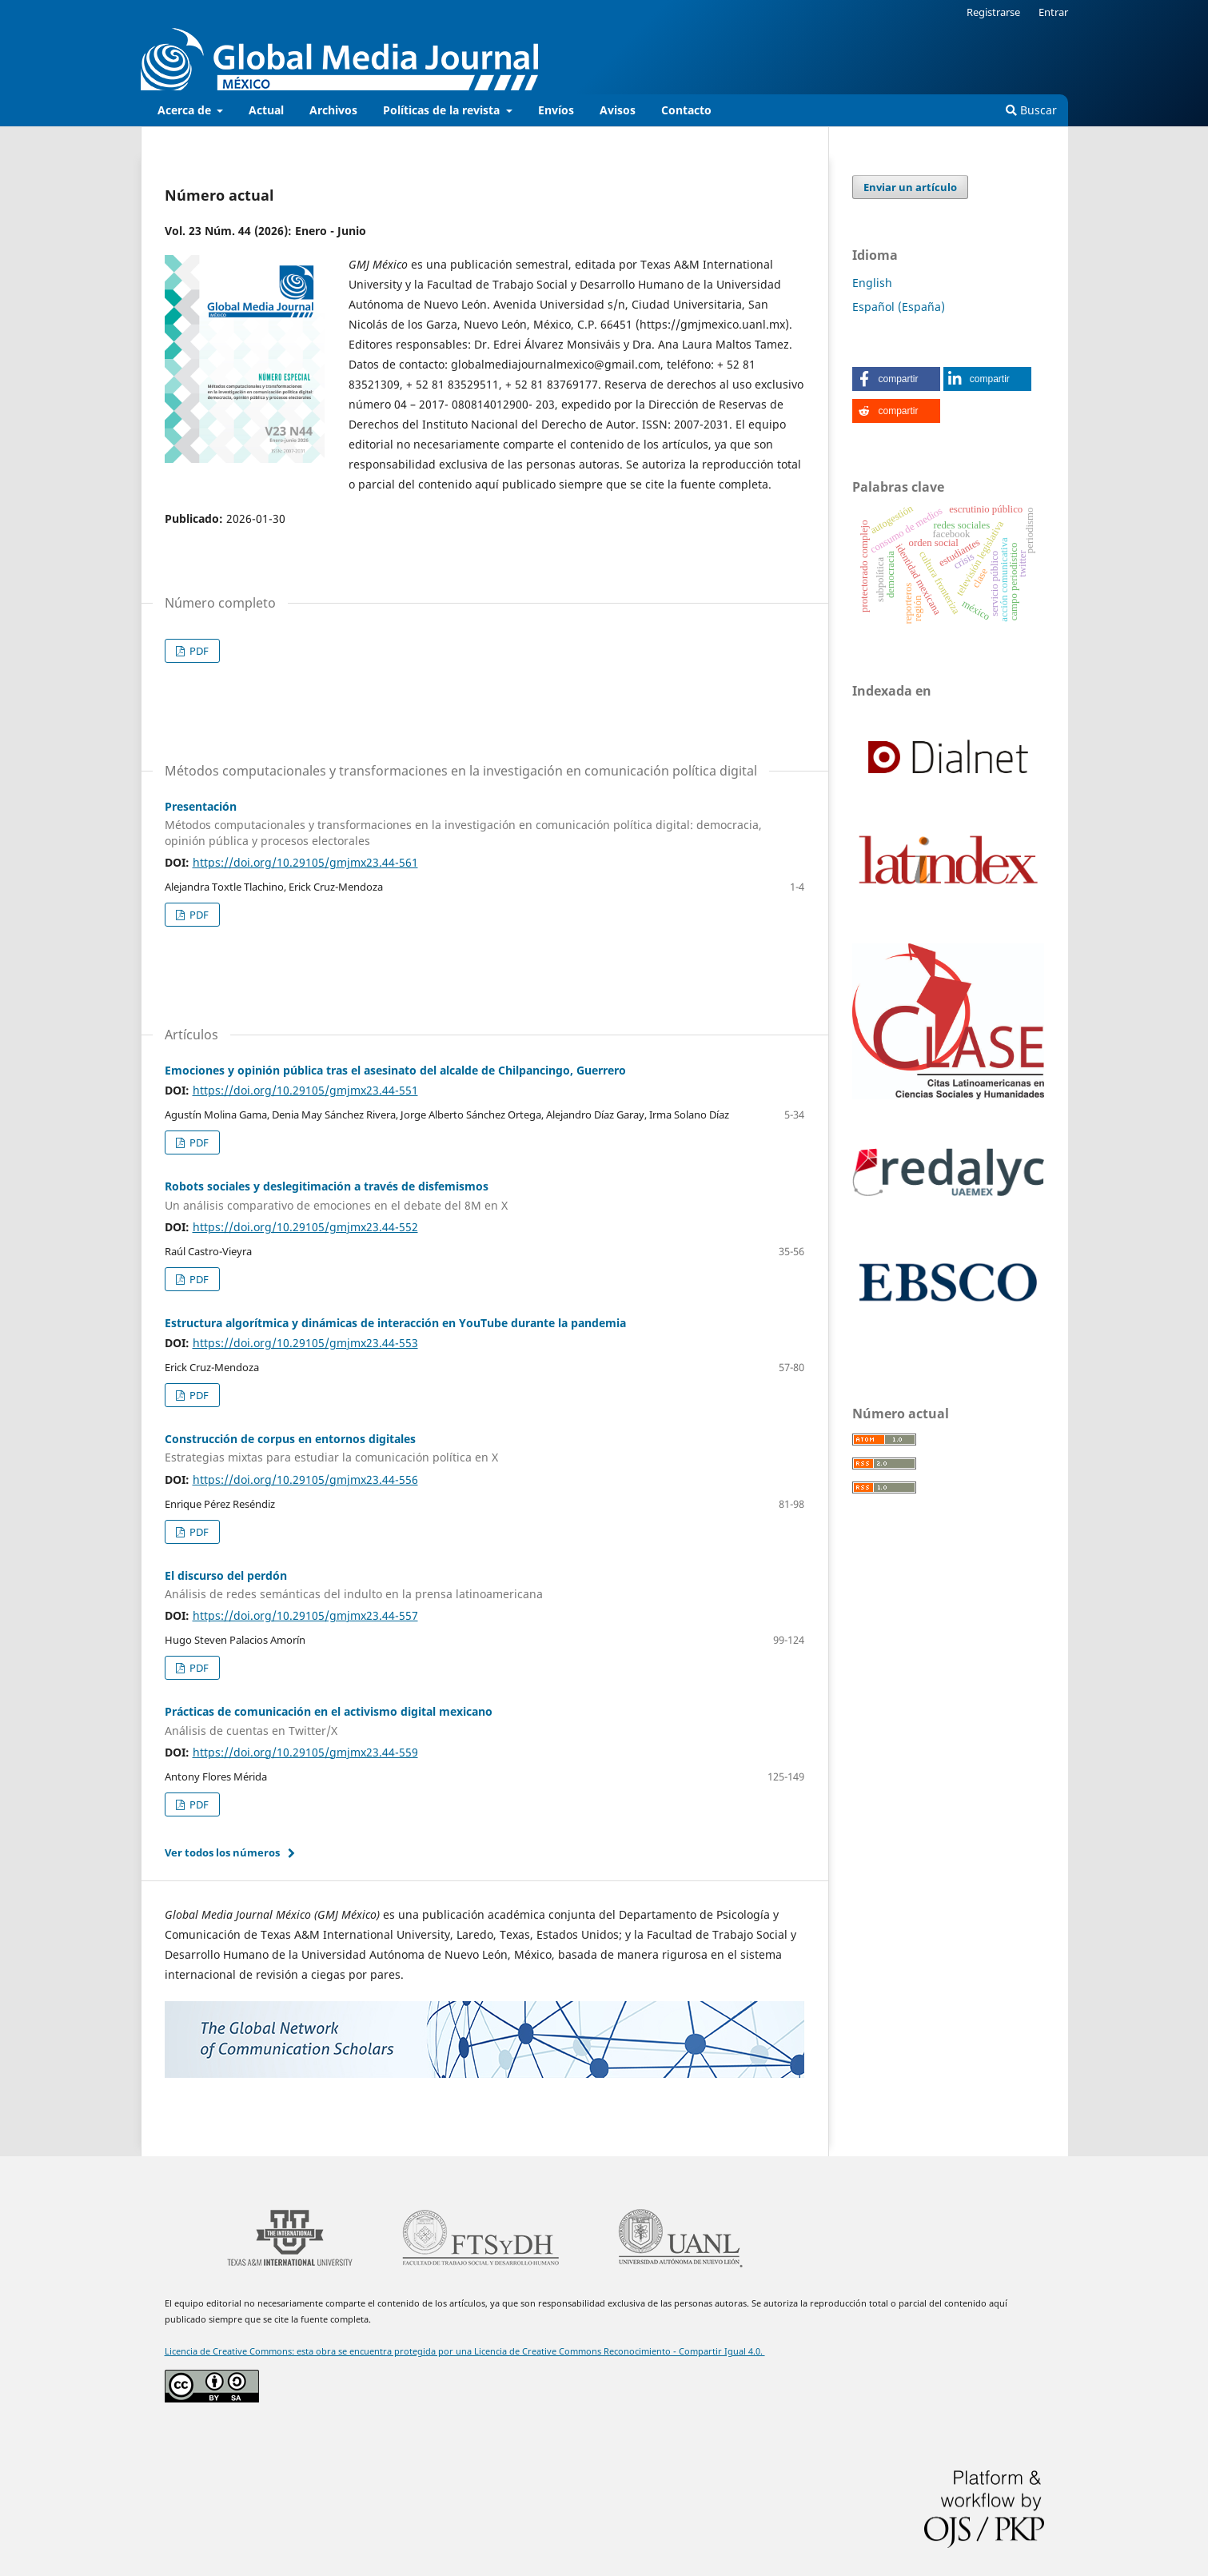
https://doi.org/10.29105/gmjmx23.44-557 (305, 1615)
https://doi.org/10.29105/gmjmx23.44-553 (305, 1342)
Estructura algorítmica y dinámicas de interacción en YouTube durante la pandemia (395, 1322)
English (872, 282)
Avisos (618, 110)
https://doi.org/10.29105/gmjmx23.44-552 (305, 1226)
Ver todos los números (222, 1852)
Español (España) (898, 306)
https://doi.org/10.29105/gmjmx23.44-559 (305, 1752)
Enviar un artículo (910, 187)
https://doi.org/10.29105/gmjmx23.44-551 (305, 1090)
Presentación (484, 824)
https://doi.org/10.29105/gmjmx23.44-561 (305, 862)
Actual (266, 110)
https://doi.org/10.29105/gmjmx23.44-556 (305, 1479)
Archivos (333, 110)
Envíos (556, 110)
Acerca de (185, 110)
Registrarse (993, 12)
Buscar (1031, 110)
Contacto (686, 110)
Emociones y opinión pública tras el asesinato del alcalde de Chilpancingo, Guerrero (395, 1070)
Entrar (1053, 12)
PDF (198, 651)
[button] (896, 379)
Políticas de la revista (443, 110)
